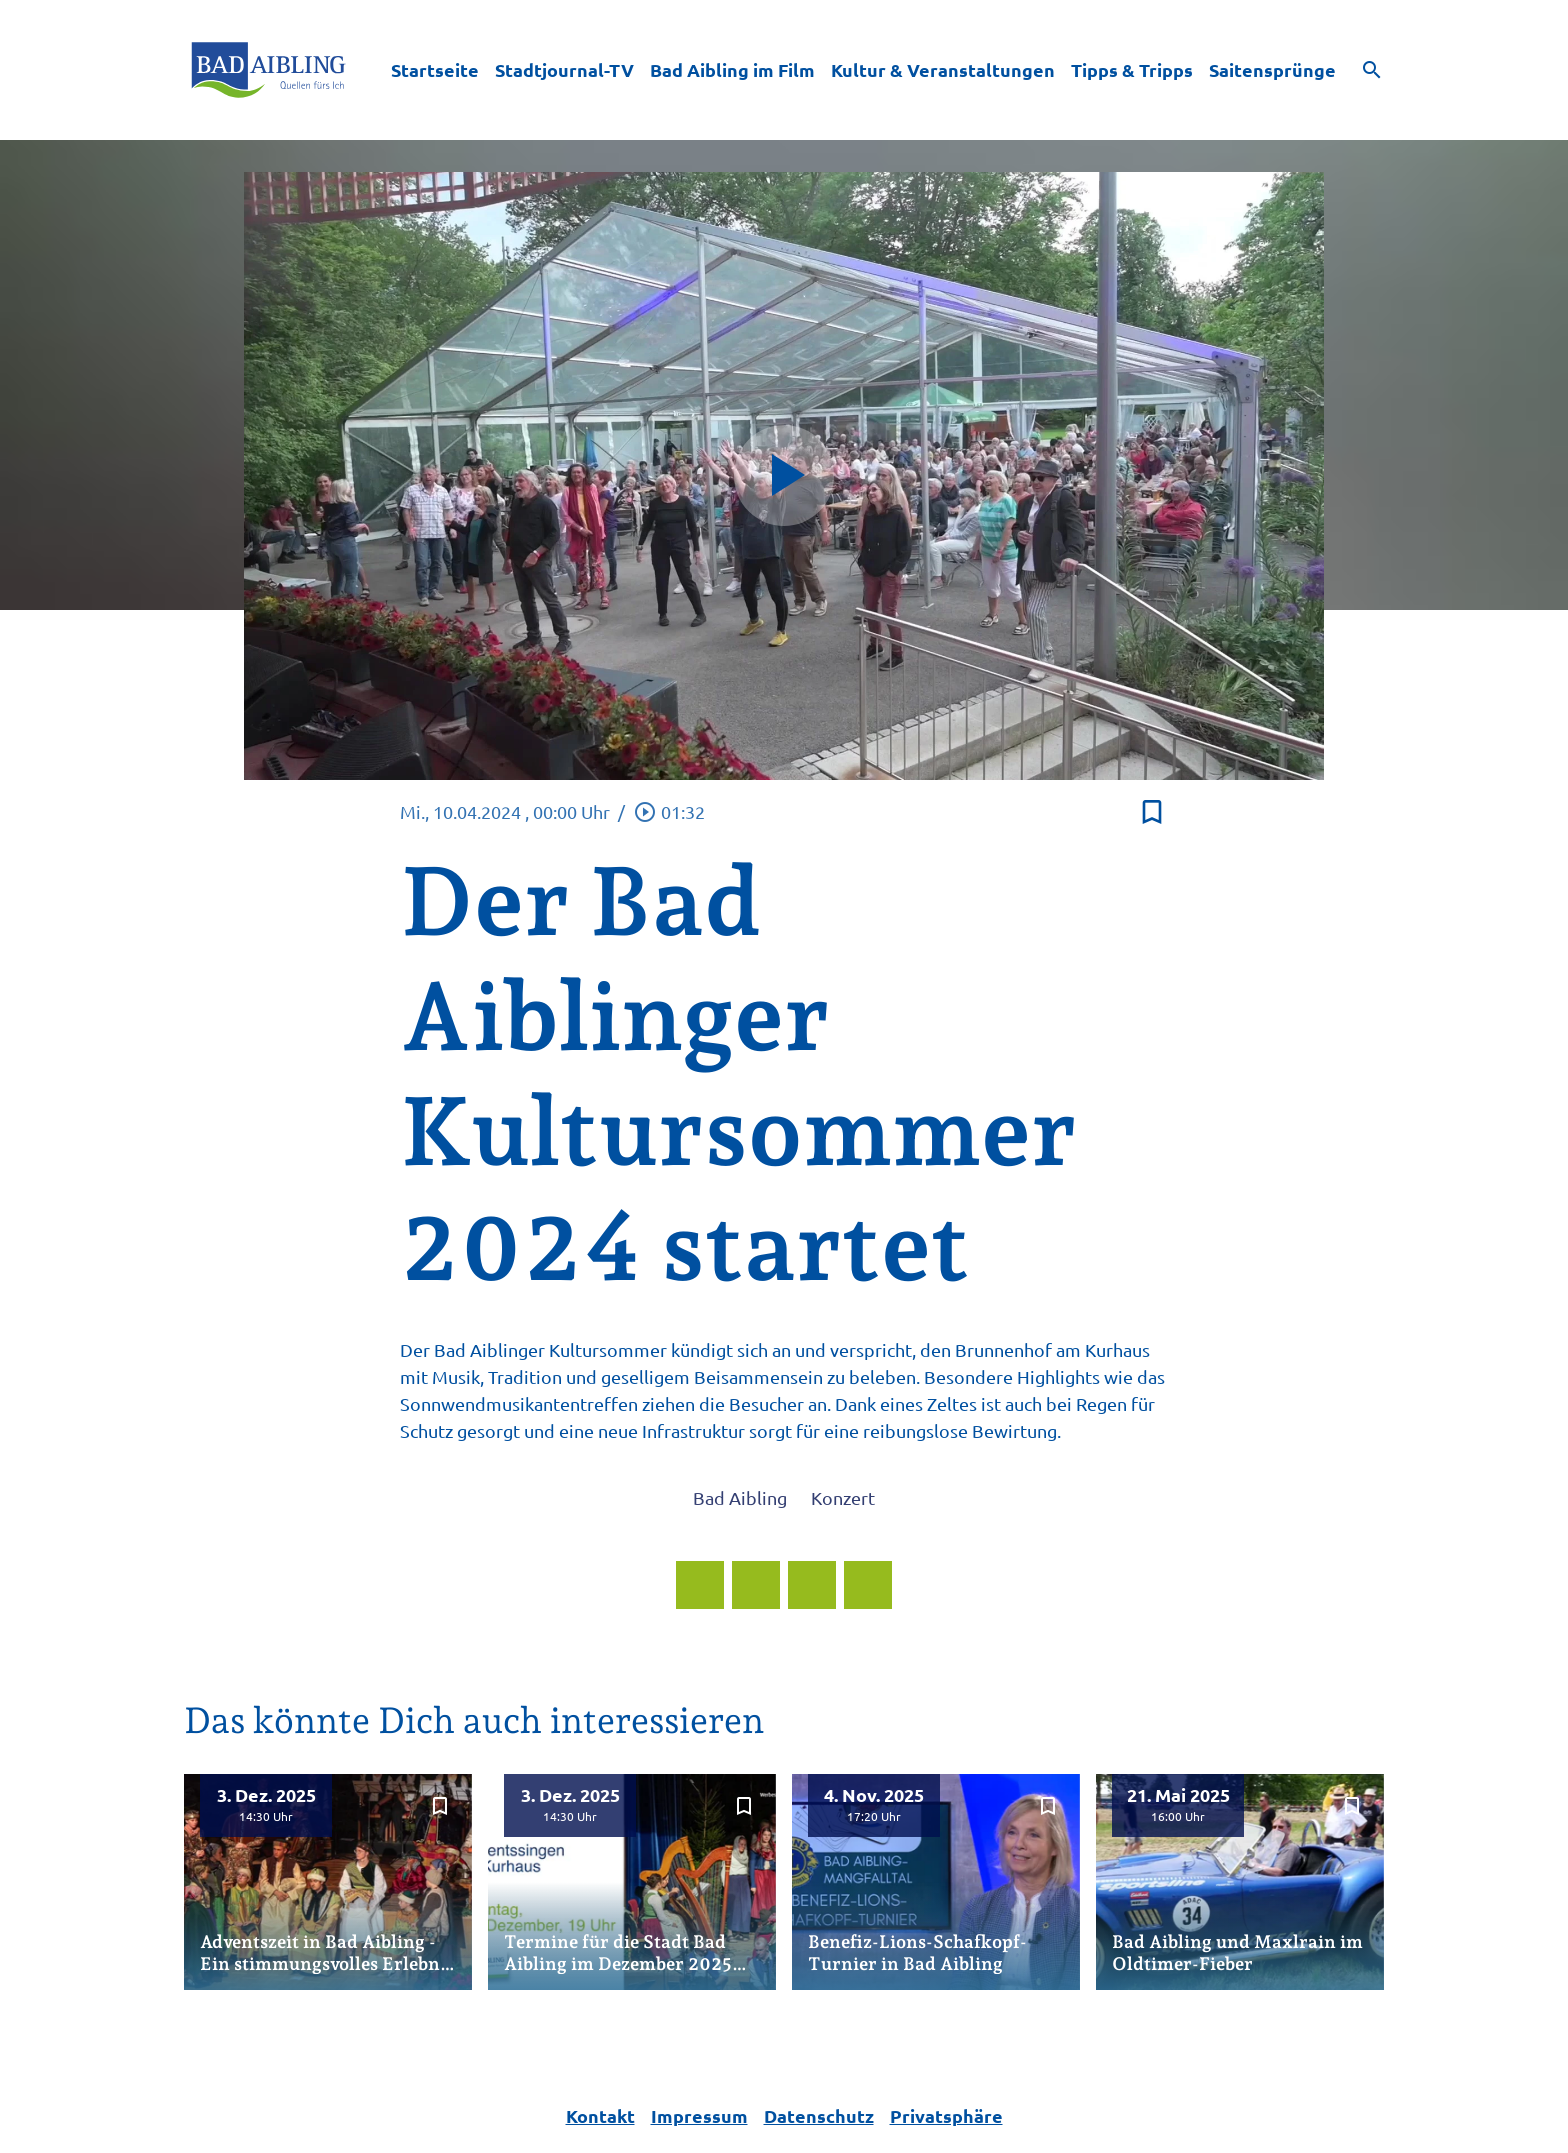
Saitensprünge (1272, 69)
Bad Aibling (740, 1497)
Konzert (843, 1497)
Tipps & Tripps (1132, 69)
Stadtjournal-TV (564, 69)
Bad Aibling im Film (732, 69)
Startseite (435, 69)
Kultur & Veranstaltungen (943, 69)
